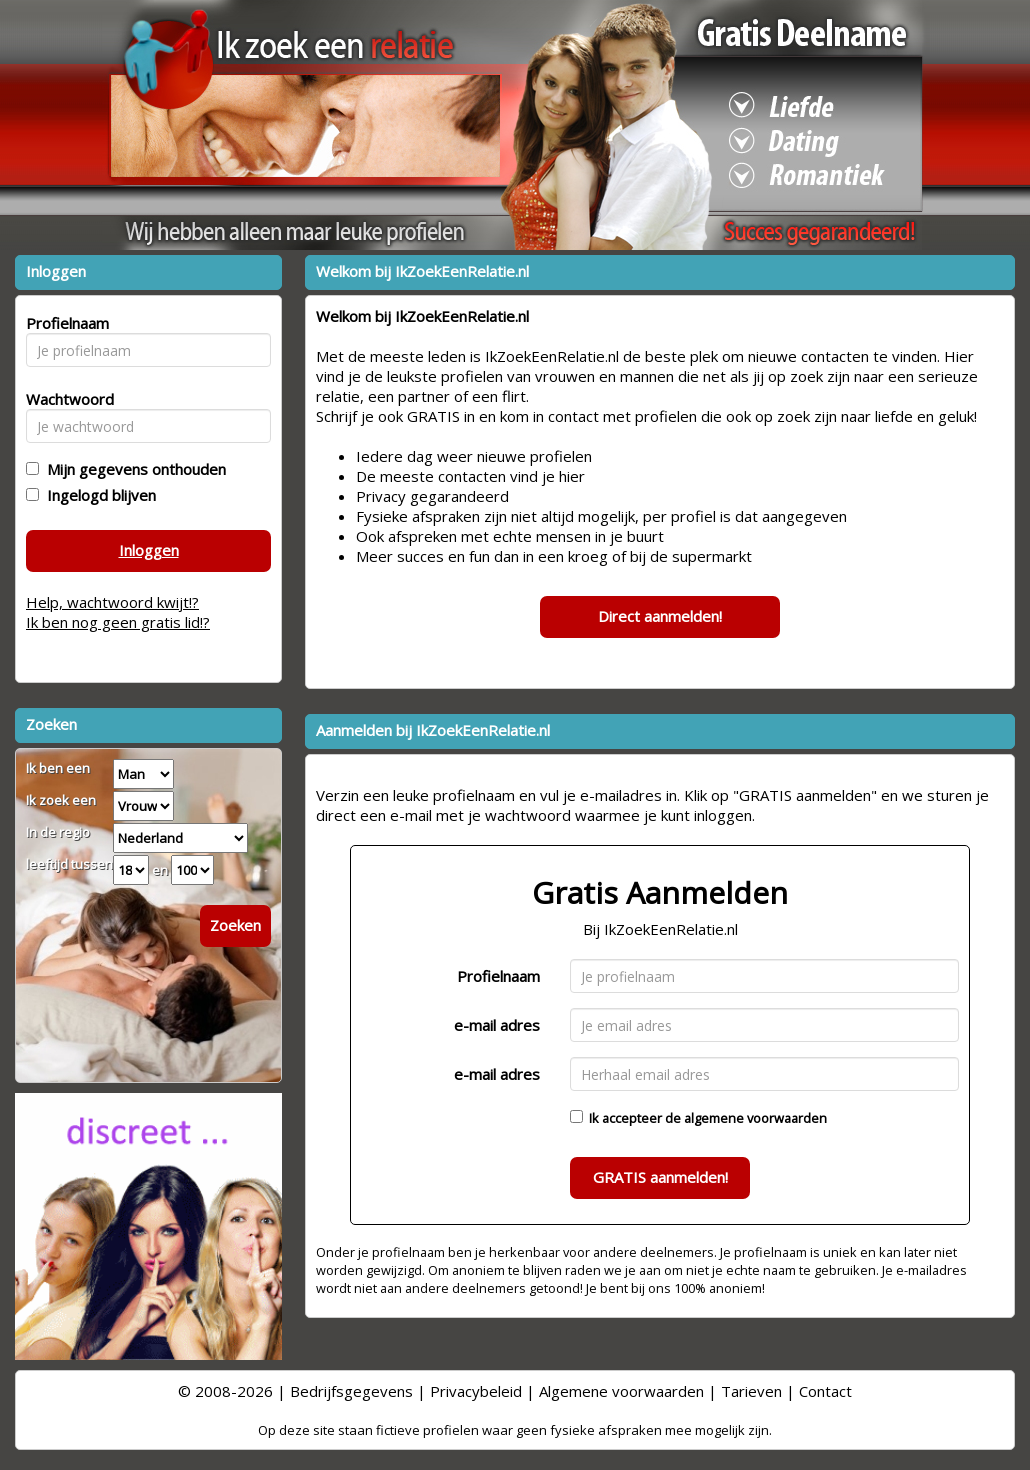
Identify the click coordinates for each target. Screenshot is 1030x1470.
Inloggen (149, 550)
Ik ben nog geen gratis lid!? (118, 622)
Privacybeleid (476, 1391)
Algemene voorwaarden (621, 1391)
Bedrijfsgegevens (351, 1391)
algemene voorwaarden (755, 1118)
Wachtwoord (64, 399)
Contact (825, 1391)
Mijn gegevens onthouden (132, 469)
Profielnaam (498, 976)
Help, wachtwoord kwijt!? (112, 602)
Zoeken (235, 925)
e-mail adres (497, 1025)
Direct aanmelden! (660, 616)
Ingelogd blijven (97, 495)
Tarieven (751, 1391)
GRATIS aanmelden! (660, 1177)
